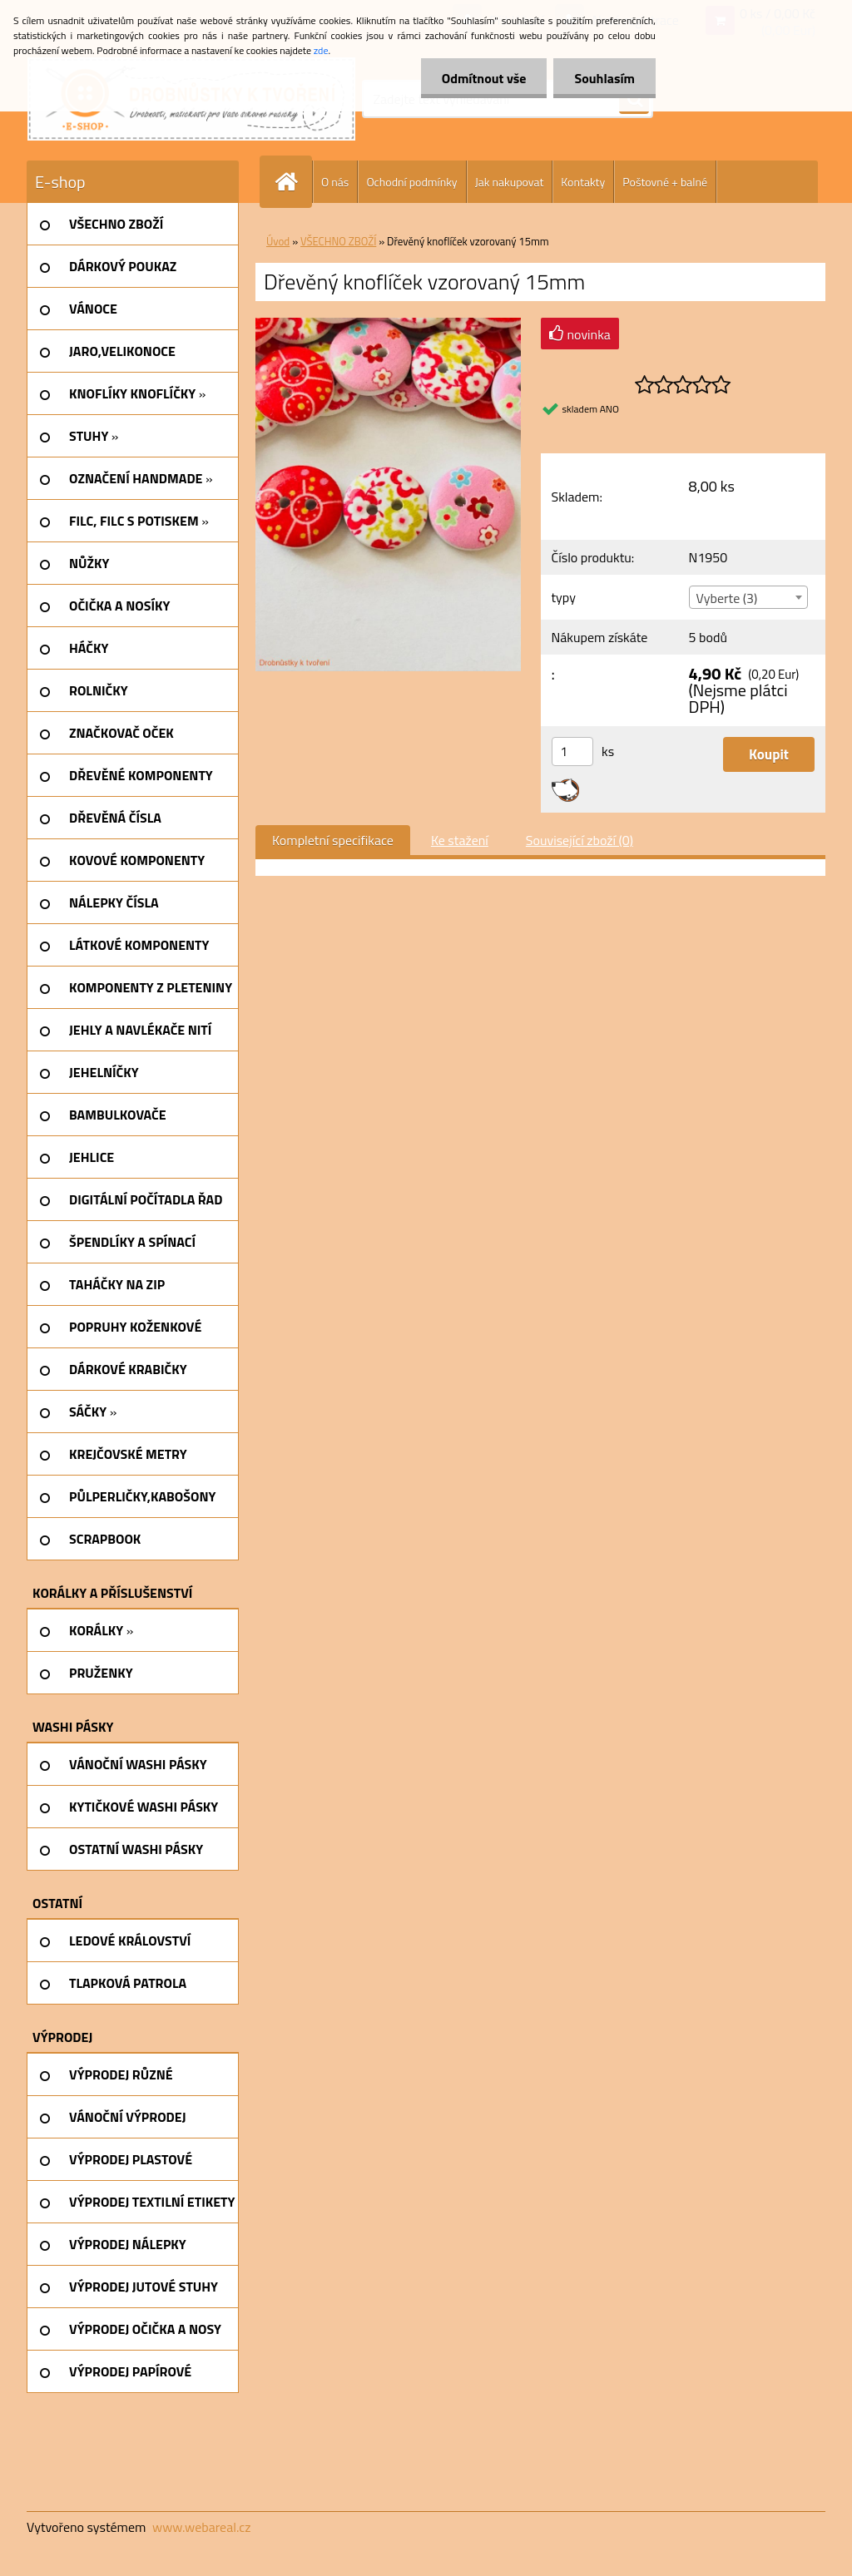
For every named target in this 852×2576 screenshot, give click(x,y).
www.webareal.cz (201, 2527)
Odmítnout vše (484, 78)
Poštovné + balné (664, 181)
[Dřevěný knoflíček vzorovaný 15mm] (388, 324)
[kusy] (572, 751)
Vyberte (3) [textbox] (727, 598)
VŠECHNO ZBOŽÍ (338, 241)
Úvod (278, 241)
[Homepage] (293, 182)
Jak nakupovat (509, 181)
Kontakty (583, 181)
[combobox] (749, 597)
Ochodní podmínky (411, 181)
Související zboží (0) (579, 840)
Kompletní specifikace (333, 840)
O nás (335, 181)
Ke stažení (459, 840)
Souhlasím (604, 78)
